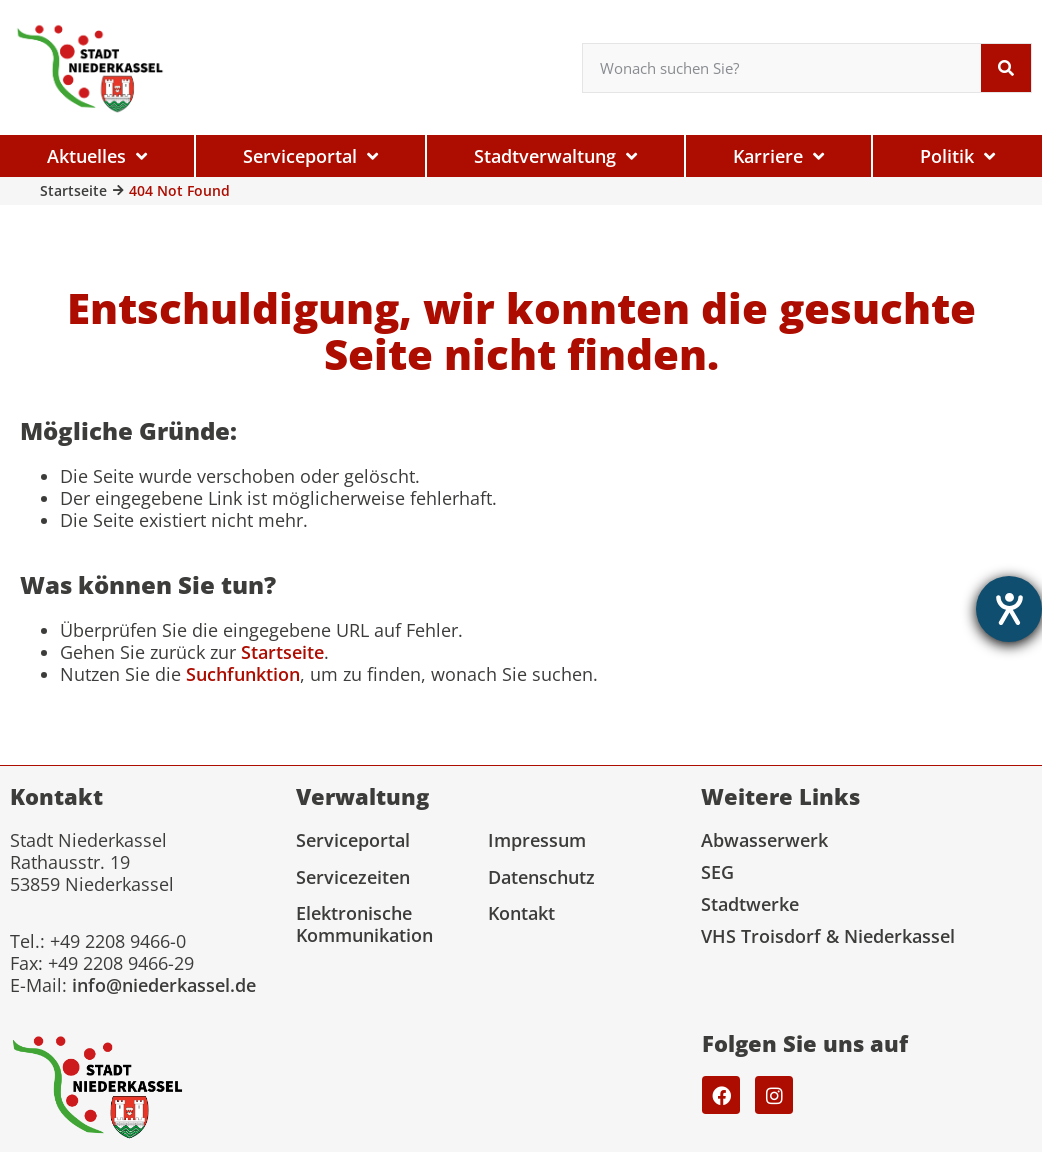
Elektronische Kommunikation (364, 924)
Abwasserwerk (764, 840)
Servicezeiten (353, 877)
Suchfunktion (243, 674)
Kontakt (521, 913)
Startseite (73, 190)
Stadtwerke (750, 904)
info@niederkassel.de (164, 985)
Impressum (537, 840)
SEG (717, 872)
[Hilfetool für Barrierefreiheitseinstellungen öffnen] (1009, 609)
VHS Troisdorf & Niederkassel (828, 936)
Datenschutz (541, 877)
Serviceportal (353, 840)
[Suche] (1006, 68)
